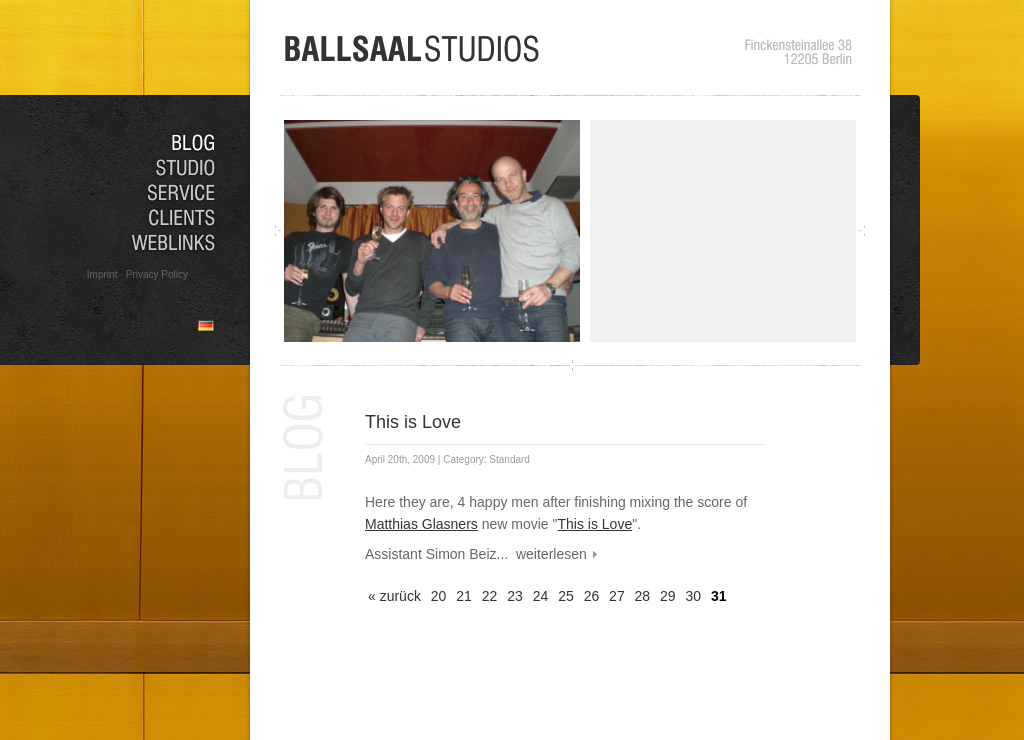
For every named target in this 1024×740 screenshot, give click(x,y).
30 (694, 596)
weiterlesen (551, 554)
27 (617, 596)
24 (541, 596)
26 (592, 596)
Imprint (102, 274)
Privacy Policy (157, 274)
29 (668, 596)
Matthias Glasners (421, 524)
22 (490, 596)
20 (439, 596)
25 (566, 596)
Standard (509, 459)
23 (515, 596)
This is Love (413, 422)
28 (643, 596)
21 (464, 596)
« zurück (394, 596)
